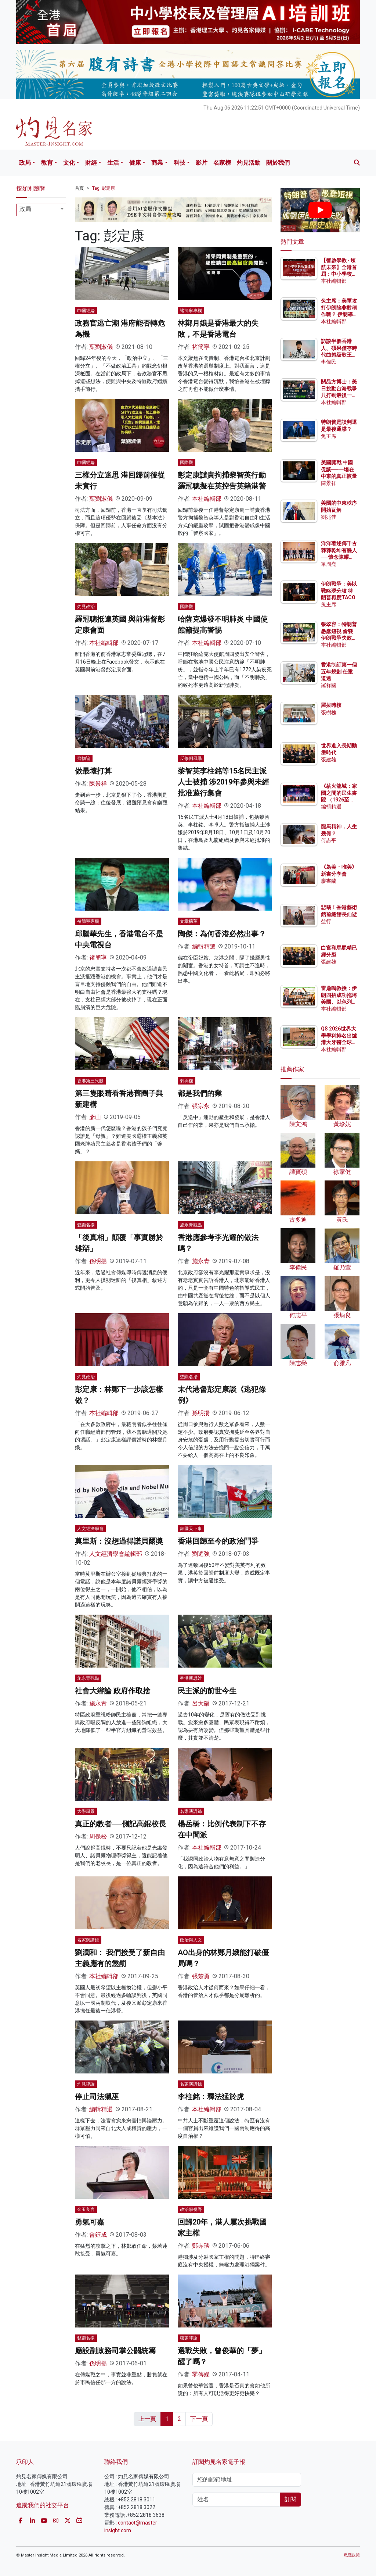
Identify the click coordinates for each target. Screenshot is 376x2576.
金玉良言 (86, 2209)
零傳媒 (201, 2374)
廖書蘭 (328, 881)
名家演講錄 (191, 1811)
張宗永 (201, 1106)
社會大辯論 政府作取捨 (112, 1690)
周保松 (98, 1836)
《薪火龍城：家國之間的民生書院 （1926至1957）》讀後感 (339, 799)
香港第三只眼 (90, 1080)
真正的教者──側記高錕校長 (120, 1823)
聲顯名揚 (86, 1225)
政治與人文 (191, 1940)
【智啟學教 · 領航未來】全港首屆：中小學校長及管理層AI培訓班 (339, 273)
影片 (201, 162)
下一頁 (199, 2418)
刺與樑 (186, 1080)
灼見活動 (248, 162)
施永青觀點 (191, 1225)
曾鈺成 (98, 2234)
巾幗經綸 (86, 310)
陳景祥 (98, 783)
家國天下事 (191, 1528)
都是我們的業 (200, 1093)
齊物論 (83, 758)
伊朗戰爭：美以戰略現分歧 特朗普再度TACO (339, 590)
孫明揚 (98, 1261)
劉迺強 (201, 1553)
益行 (326, 921)
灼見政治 (86, 606)
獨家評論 (189, 2338)
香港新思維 (191, 1678)
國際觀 (186, 462)
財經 (91, 162)
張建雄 (328, 759)
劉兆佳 (328, 517)
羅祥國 (328, 685)
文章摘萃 (189, 921)
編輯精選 (204, 946)
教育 (47, 162)
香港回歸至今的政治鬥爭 (218, 1541)
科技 (179, 162)
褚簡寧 (201, 346)
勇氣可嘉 (89, 2222)
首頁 (79, 188)
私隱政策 (352, 2555)
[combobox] (41, 210)
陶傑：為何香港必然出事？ (222, 933)
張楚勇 (201, 1976)
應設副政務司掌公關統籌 (115, 2350)
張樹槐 (328, 712)
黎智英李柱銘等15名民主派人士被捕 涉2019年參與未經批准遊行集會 (223, 782)
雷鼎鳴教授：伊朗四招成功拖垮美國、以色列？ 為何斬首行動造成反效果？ (339, 1001)
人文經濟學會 (90, 1528)
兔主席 (328, 436)
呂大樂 (201, 1703)
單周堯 (328, 564)
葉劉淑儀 (101, 346)
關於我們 (278, 162)
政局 (25, 162)
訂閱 (290, 2499)
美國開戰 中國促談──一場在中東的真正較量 (339, 469)
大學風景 (86, 1811)
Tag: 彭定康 (103, 188)
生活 (113, 162)
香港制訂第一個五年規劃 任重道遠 (339, 671)
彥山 (95, 1117)
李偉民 (328, 362)
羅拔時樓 (331, 705)
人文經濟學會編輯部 (115, 1553)
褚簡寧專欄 (191, 310)
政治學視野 (191, 2209)
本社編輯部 (206, 498)
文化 (69, 162)
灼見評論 (86, 2084)
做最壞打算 (93, 771)
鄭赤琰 (201, 2245)
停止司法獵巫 (97, 2096)
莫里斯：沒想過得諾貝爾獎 (119, 1541)
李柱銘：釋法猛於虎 (211, 2096)
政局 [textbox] (25, 209)
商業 (157, 162)
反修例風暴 (191, 758)
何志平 (328, 840)
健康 (135, 162)
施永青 (201, 1261)
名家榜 (222, 162)
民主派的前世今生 (207, 1690)
